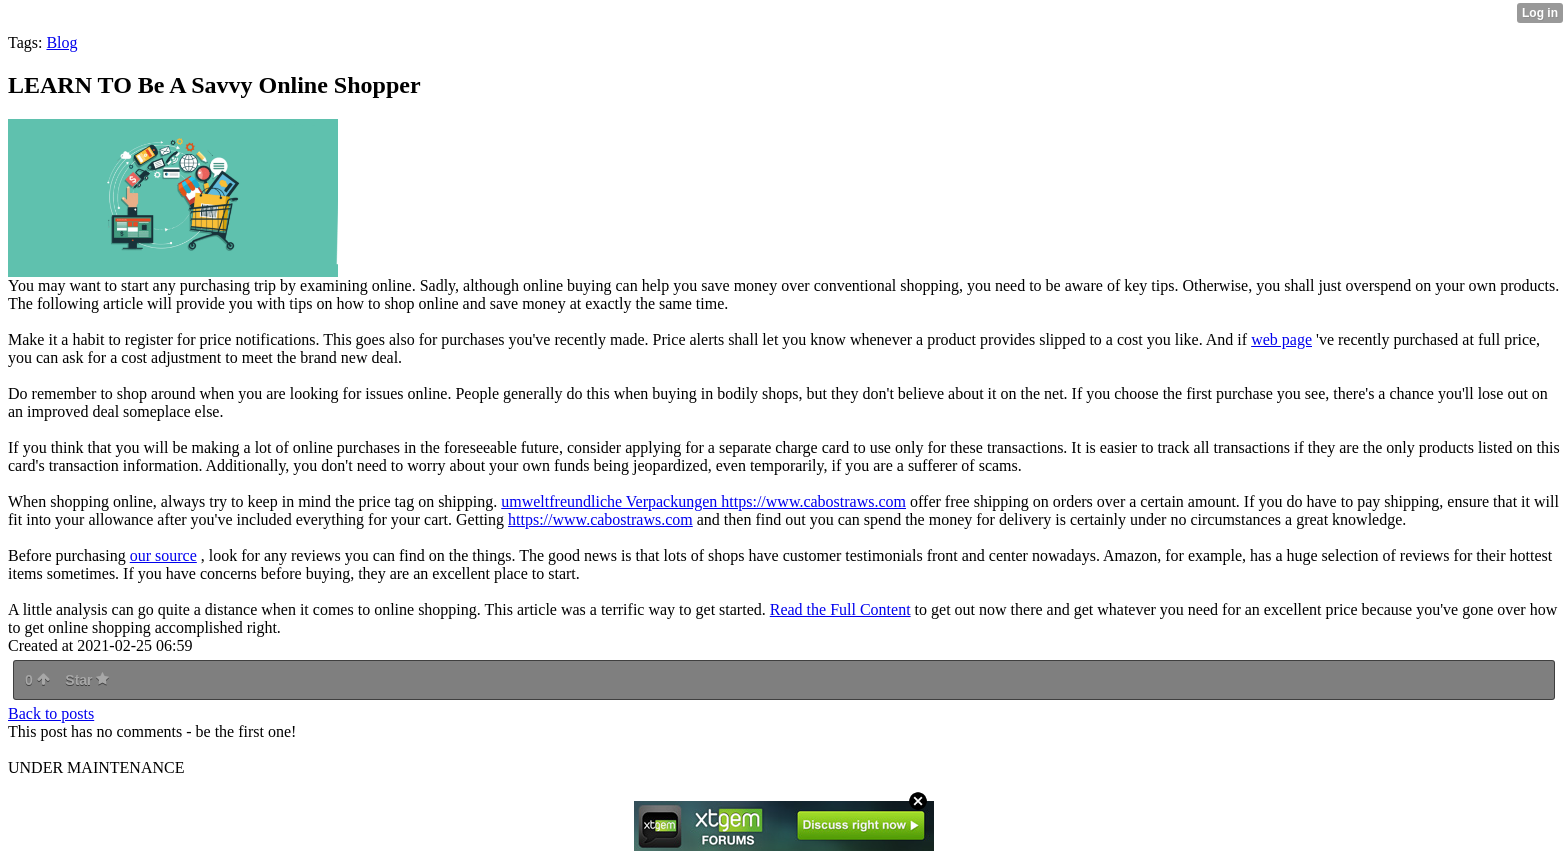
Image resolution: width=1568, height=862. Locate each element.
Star (87, 680)
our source (163, 555)
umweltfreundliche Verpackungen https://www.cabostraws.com (703, 501)
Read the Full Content (840, 609)
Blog (61, 42)
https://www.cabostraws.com (600, 519)
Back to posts (51, 713)
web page (1281, 339)
